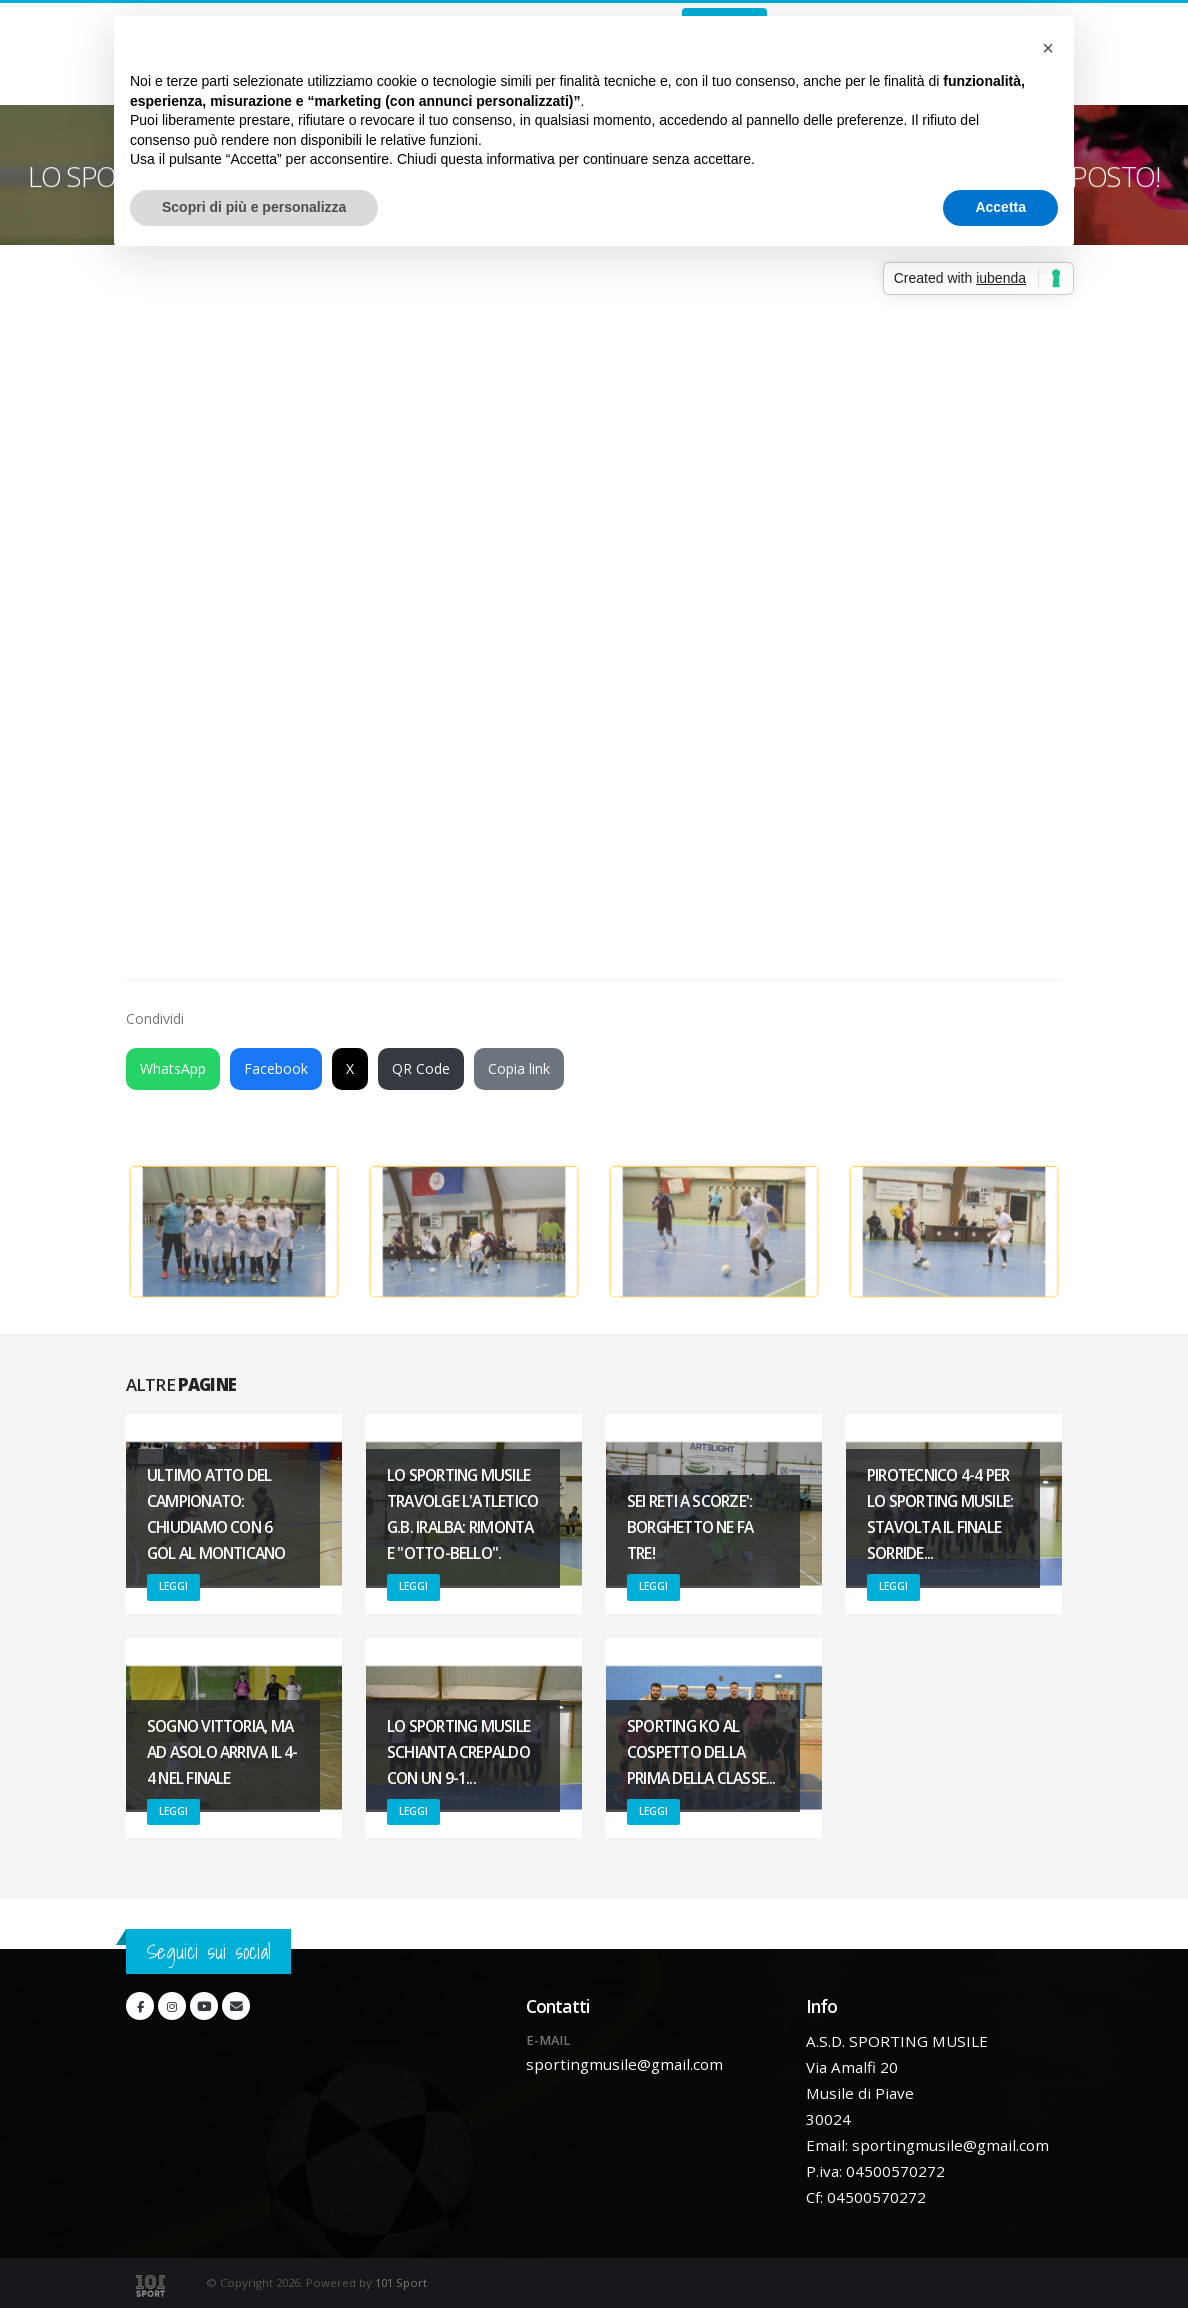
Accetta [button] (1000, 207)
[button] (1048, 48)
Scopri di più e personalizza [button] (254, 207)
